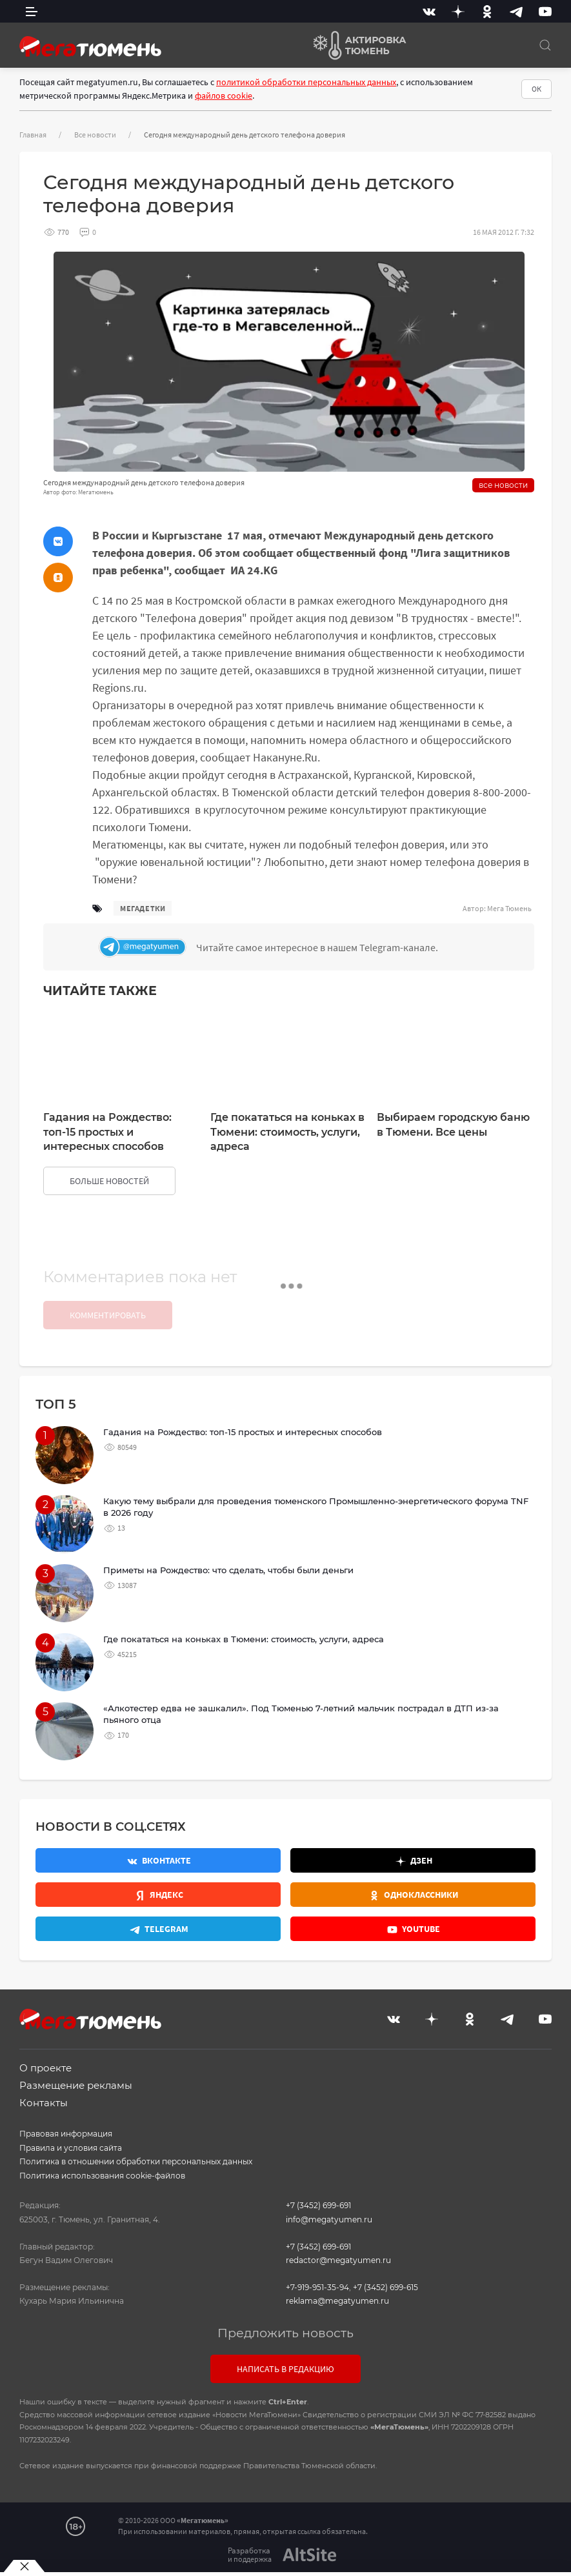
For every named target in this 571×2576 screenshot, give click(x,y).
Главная (32, 134)
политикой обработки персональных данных (306, 82)
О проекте (45, 2068)
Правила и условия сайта (70, 2148)
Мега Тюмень (509, 908)
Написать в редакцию (285, 2369)
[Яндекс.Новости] (158, 1894)
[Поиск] (545, 45)
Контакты (43, 2103)
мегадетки (142, 908)
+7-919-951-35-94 (317, 2287)
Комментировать (108, 1315)
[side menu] (31, 11)
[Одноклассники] (487, 11)
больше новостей (109, 1181)
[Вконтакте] (429, 11)
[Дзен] (458, 11)
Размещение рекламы (75, 2085)
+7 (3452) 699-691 (318, 2205)
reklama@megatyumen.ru (337, 2301)
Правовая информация (65, 2133)
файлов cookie (223, 95)
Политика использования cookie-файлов (102, 2175)
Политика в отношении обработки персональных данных (135, 2161)
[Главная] (90, 45)
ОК (536, 89)
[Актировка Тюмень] (355, 45)
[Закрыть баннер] (24, 2566)
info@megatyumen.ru (329, 2219)
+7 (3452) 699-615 (385, 2287)
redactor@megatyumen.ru (338, 2260)
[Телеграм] (313, 947)
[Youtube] (545, 11)
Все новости (95, 134)
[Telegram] (516, 11)
